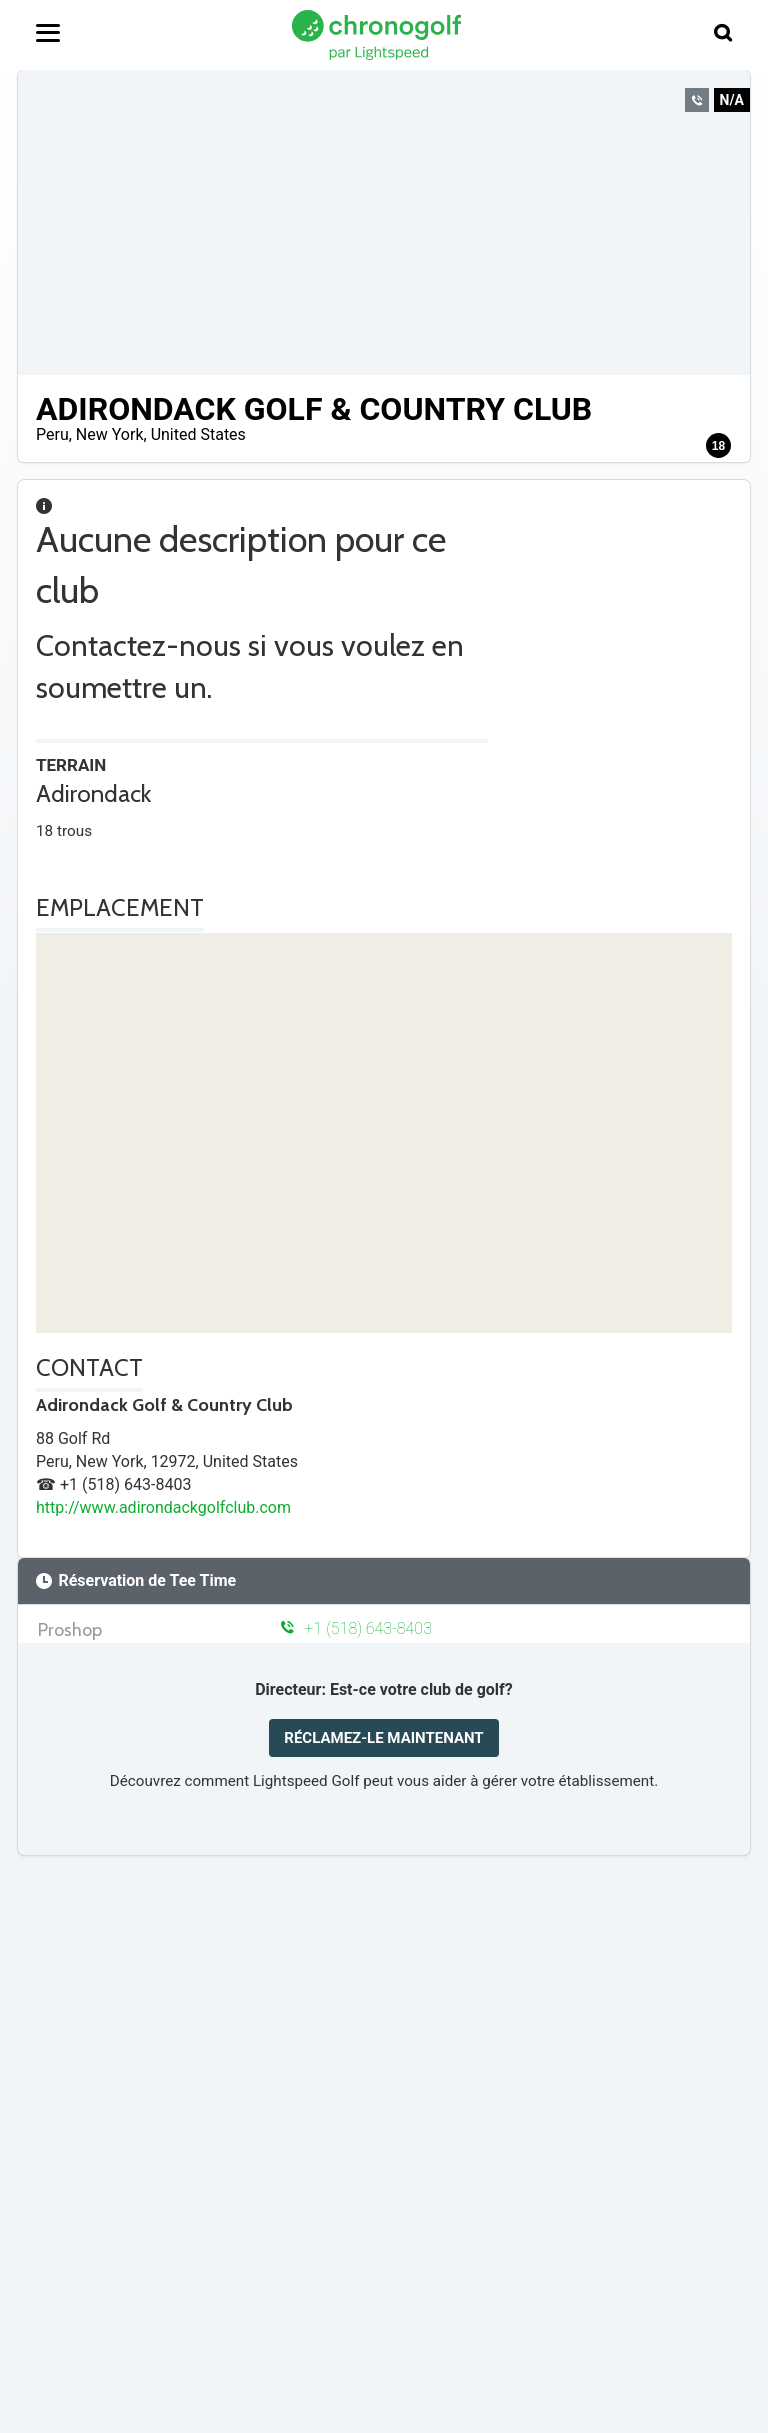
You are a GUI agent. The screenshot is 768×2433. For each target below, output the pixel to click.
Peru (52, 434)
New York (110, 434)
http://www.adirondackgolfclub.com (163, 1507)
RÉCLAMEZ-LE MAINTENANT (383, 1738)
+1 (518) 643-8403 (356, 1628)
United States (198, 434)
